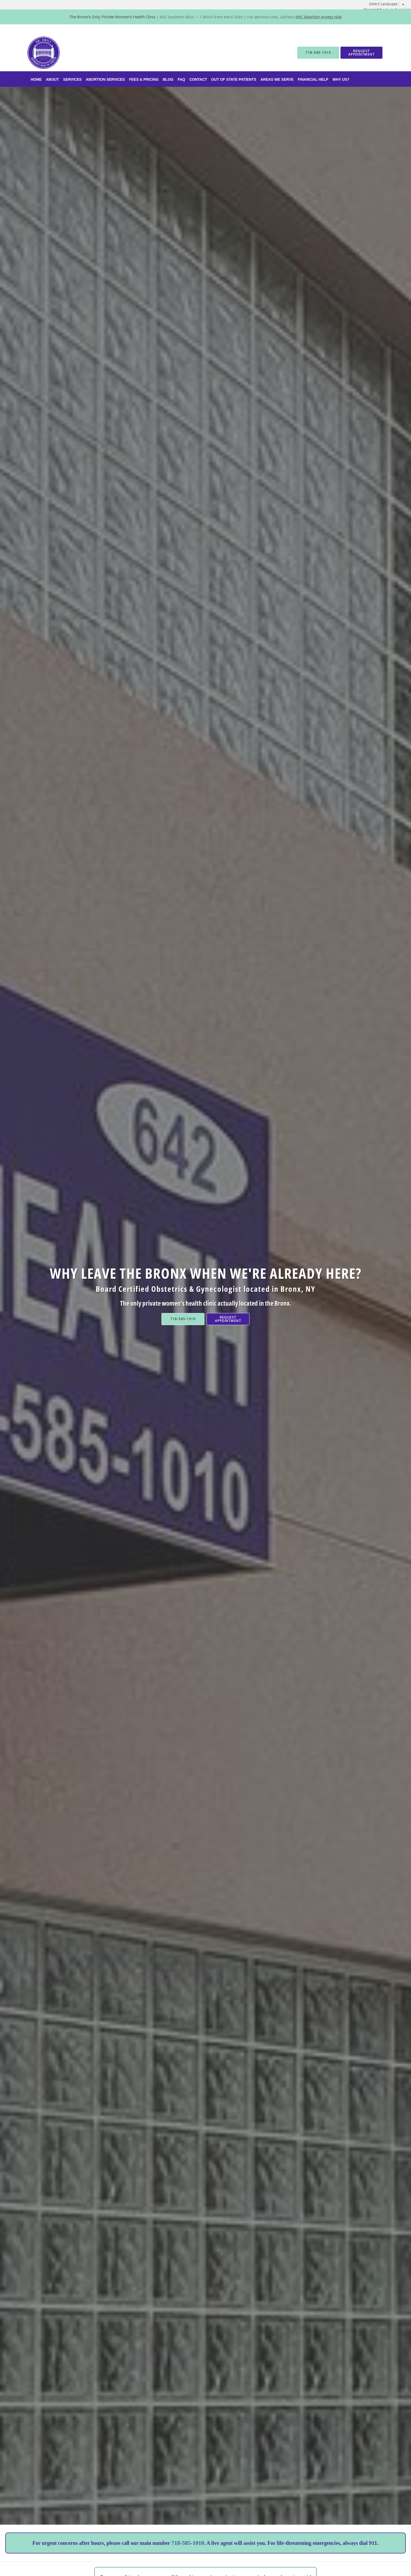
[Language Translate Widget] (388, 4)
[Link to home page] (35, 52)
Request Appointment (228, 1319)
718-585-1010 (187, 2543)
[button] (361, 53)
